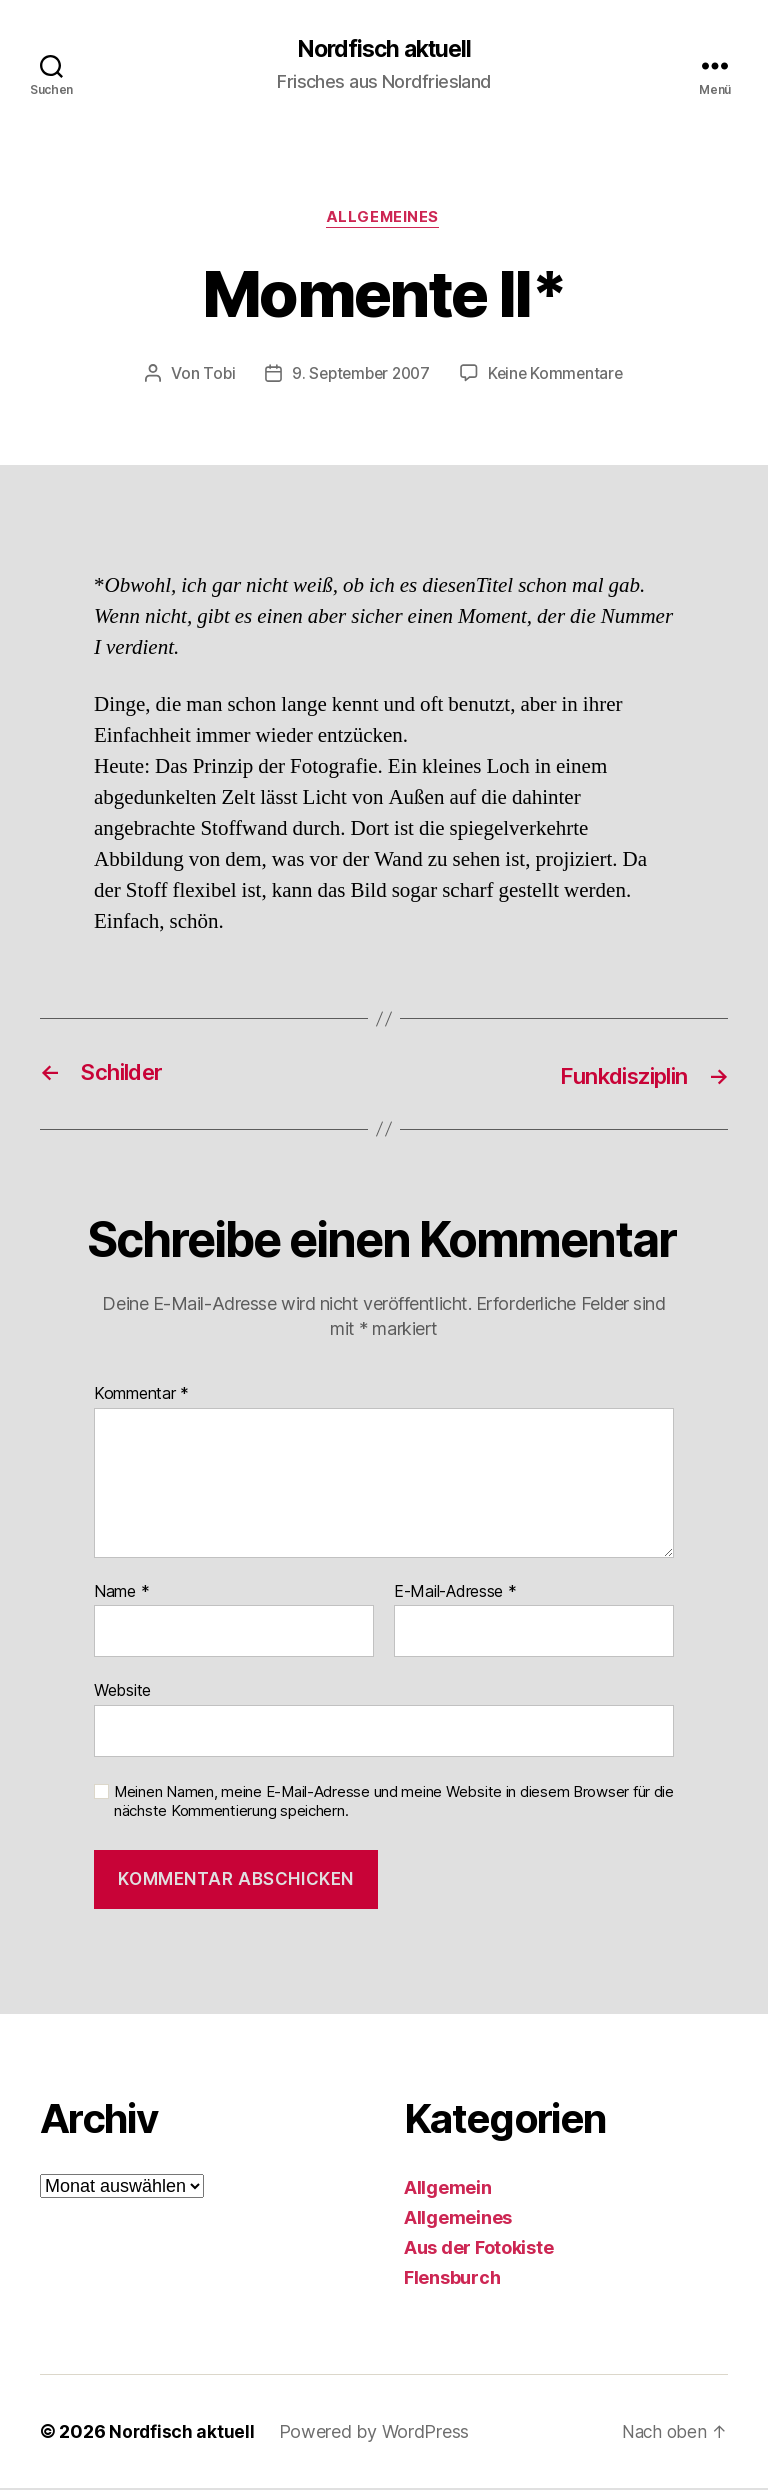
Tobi (213, 376)
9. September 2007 (359, 376)
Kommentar (141, 1396)
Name (121, 1594)
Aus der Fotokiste (478, 2249)
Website (122, 1693)
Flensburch (452, 2279)
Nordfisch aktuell (383, 50)
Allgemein (448, 2189)
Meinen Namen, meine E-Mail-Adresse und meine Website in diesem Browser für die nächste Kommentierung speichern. (394, 1803)
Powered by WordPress (376, 2433)
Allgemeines (384, 220)
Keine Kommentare (559, 376)
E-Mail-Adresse (455, 1594)
